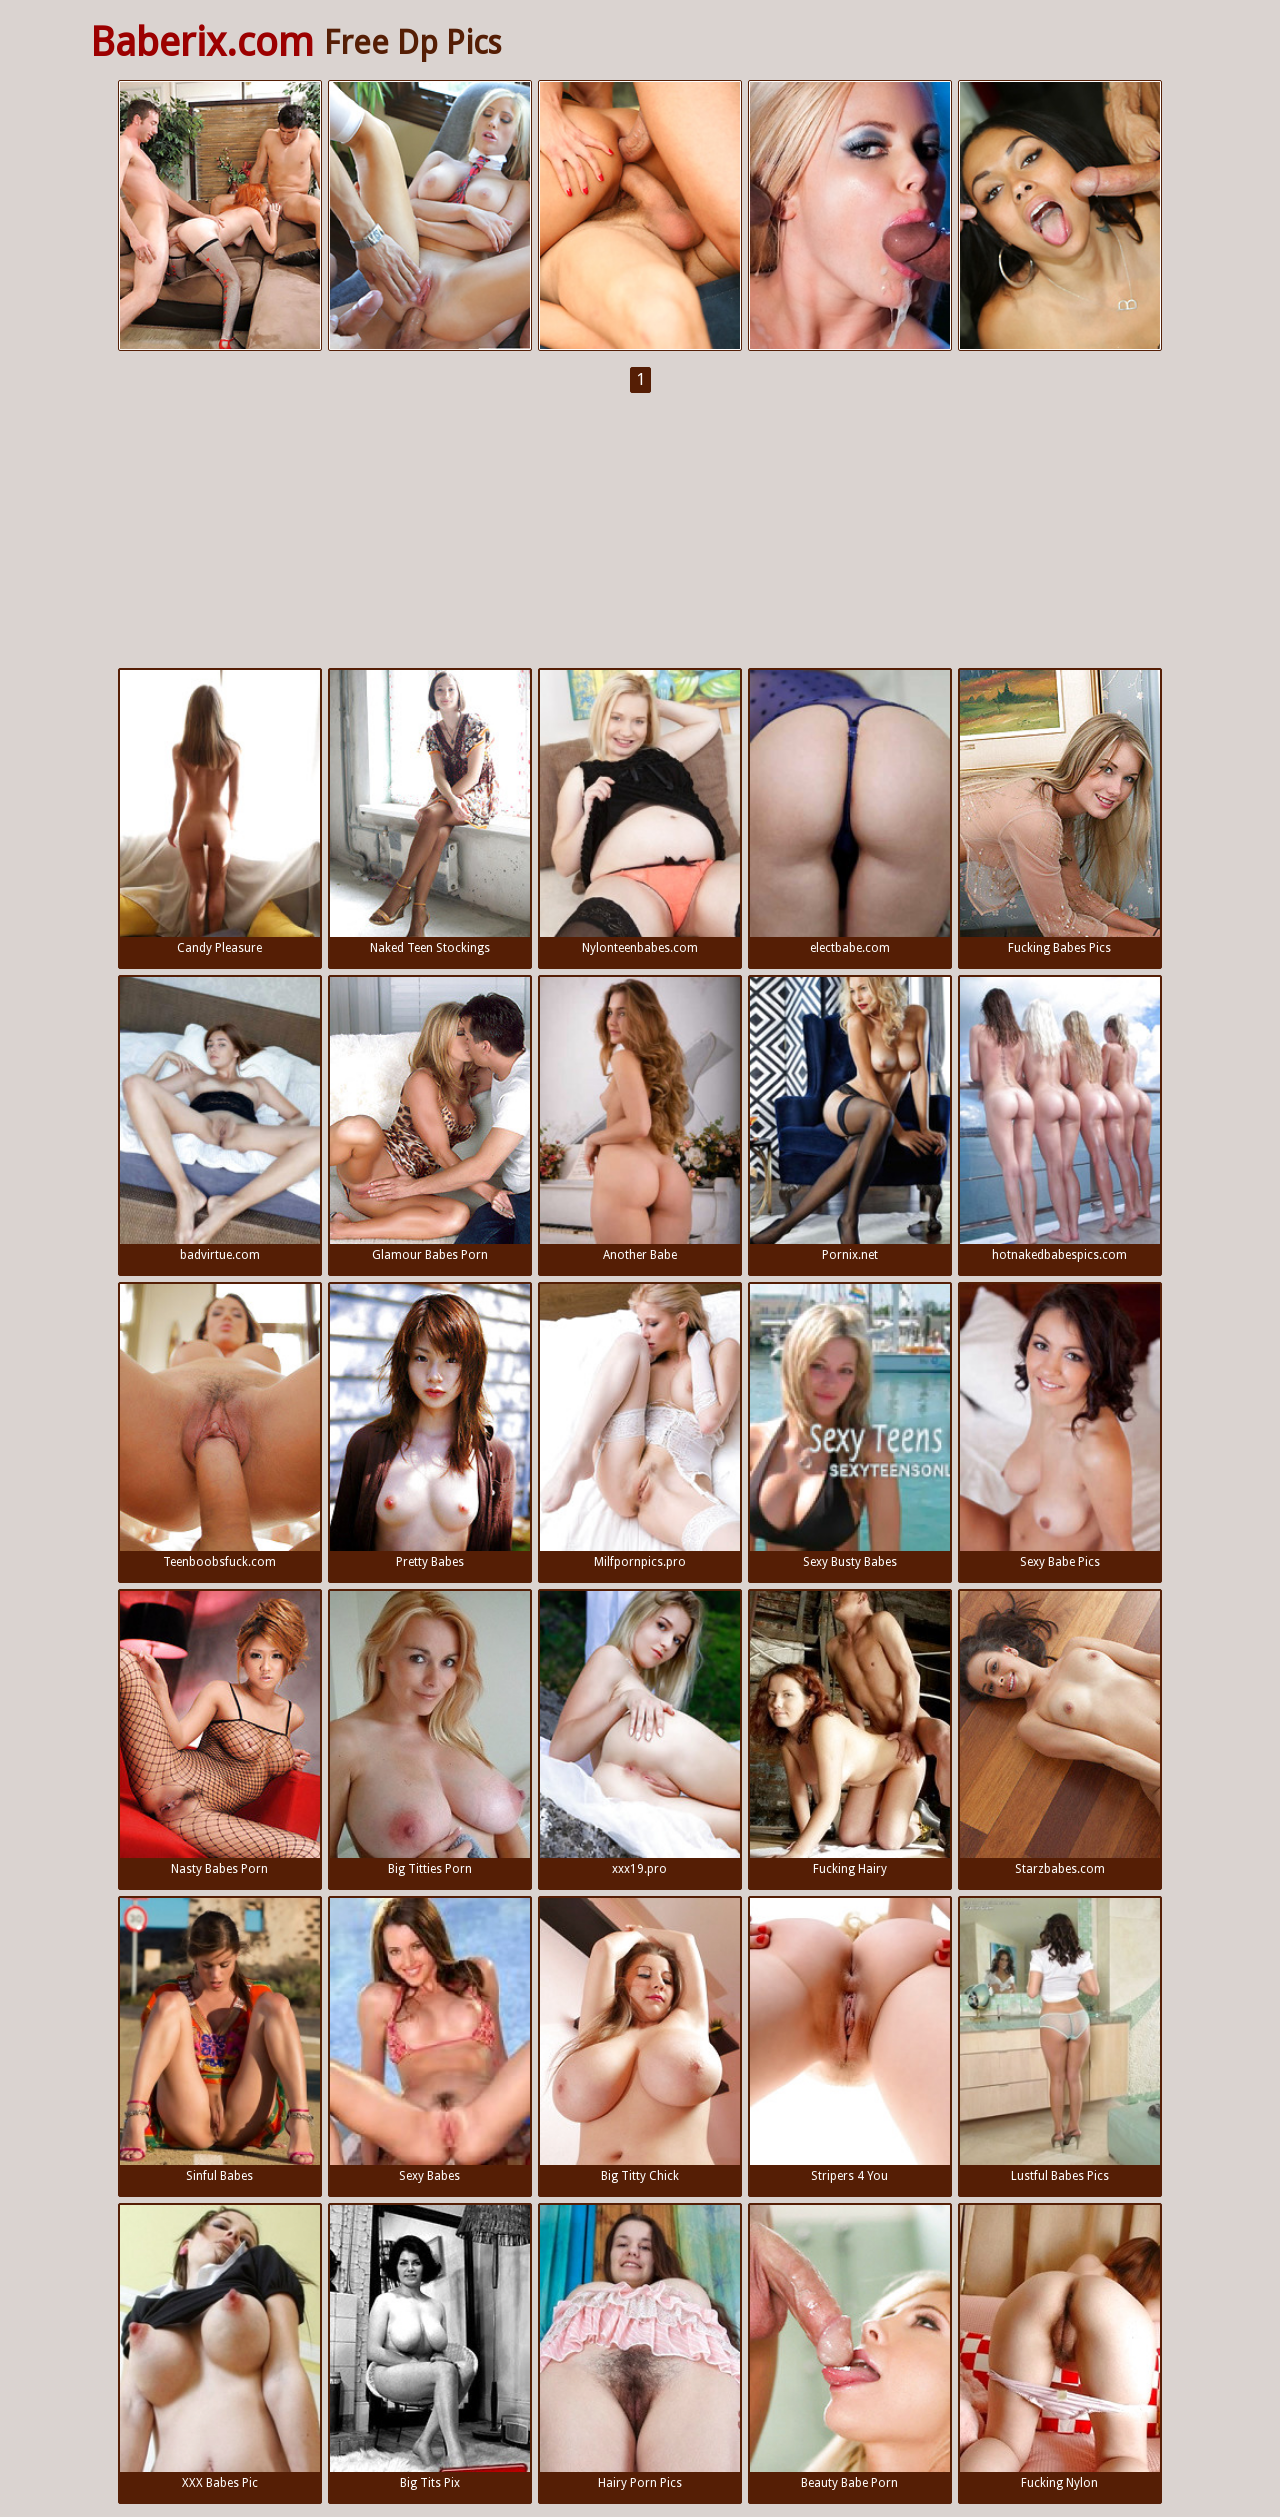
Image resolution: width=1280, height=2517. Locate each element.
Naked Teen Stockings (430, 812)
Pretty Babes (430, 1426)
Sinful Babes (220, 2040)
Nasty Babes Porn (220, 1733)
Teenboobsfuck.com (220, 1426)
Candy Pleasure (220, 812)
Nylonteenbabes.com (640, 812)
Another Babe (640, 1119)
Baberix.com (202, 42)
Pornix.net (850, 1119)
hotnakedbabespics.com (1060, 1119)
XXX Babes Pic (220, 2347)
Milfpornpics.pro (640, 1426)
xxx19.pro (640, 1733)
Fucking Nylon (1060, 2347)
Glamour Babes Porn (430, 1119)
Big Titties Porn (430, 1733)
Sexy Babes (430, 2040)
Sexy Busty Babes (850, 1426)
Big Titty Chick (640, 2040)
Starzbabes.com (1060, 1733)
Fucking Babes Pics (1060, 812)
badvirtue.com (220, 1119)
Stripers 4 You (850, 2040)
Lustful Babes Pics (1060, 2040)
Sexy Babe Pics (1060, 1426)
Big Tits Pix (430, 2347)
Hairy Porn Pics (640, 2347)
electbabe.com (850, 812)
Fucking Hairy (850, 1733)
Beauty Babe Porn (850, 2347)
